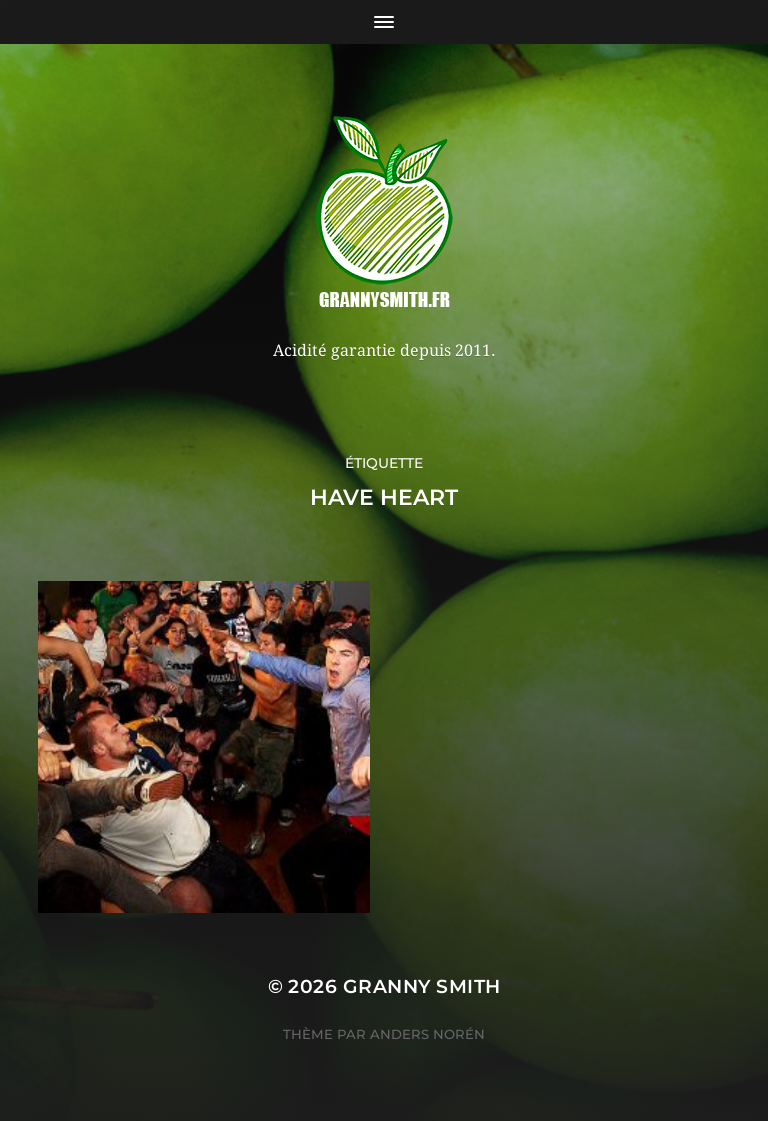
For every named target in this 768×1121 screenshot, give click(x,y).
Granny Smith (422, 986)
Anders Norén (427, 1034)
